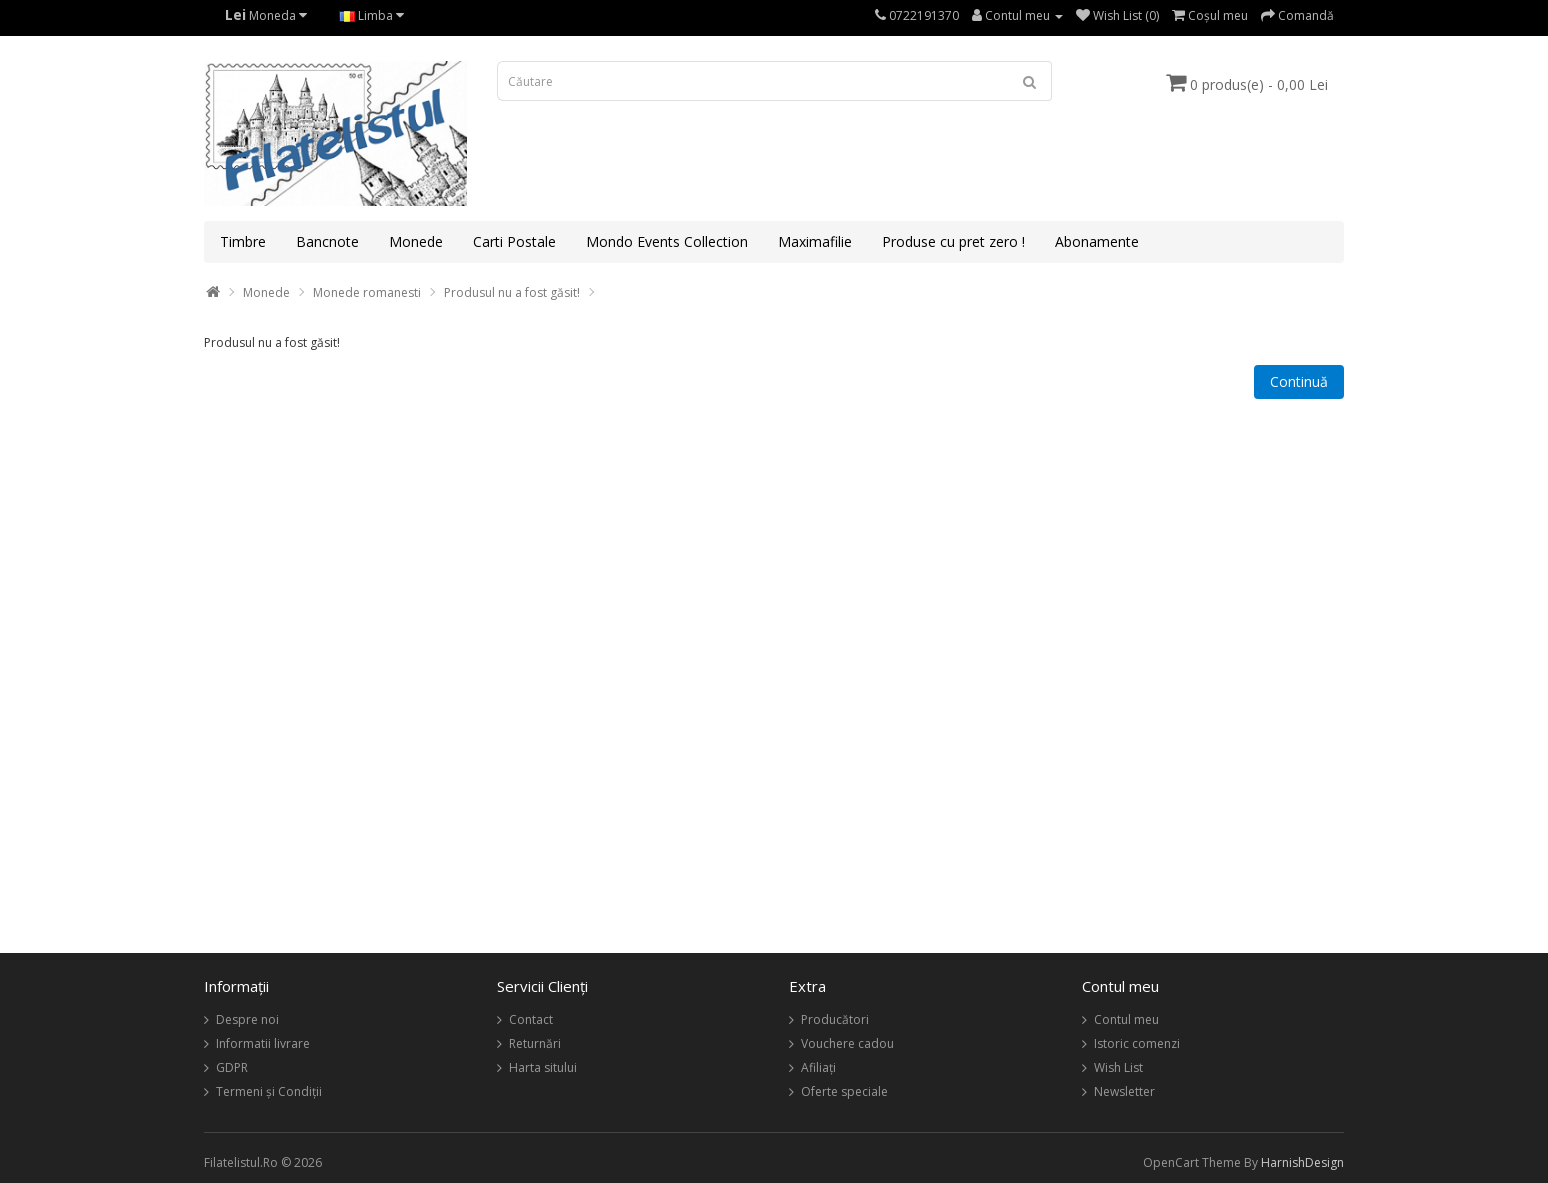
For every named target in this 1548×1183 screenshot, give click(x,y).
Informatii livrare (263, 1043)
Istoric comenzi (1137, 1043)
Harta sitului (543, 1067)
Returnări (535, 1043)
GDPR (232, 1067)
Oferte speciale (844, 1091)
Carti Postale (514, 241)
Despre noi (247, 1019)
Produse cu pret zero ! (953, 241)
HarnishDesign (1302, 1162)
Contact (531, 1019)
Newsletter (1124, 1091)
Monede (416, 241)
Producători (835, 1019)
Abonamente (1097, 241)
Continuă (1299, 381)
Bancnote (327, 241)
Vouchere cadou (847, 1043)
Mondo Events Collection (667, 241)
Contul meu (1126, 1019)
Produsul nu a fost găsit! (512, 292)
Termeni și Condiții (269, 1091)
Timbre (243, 241)
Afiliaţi (818, 1067)
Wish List (1118, 1067)
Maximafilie (815, 241)
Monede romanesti (367, 292)
